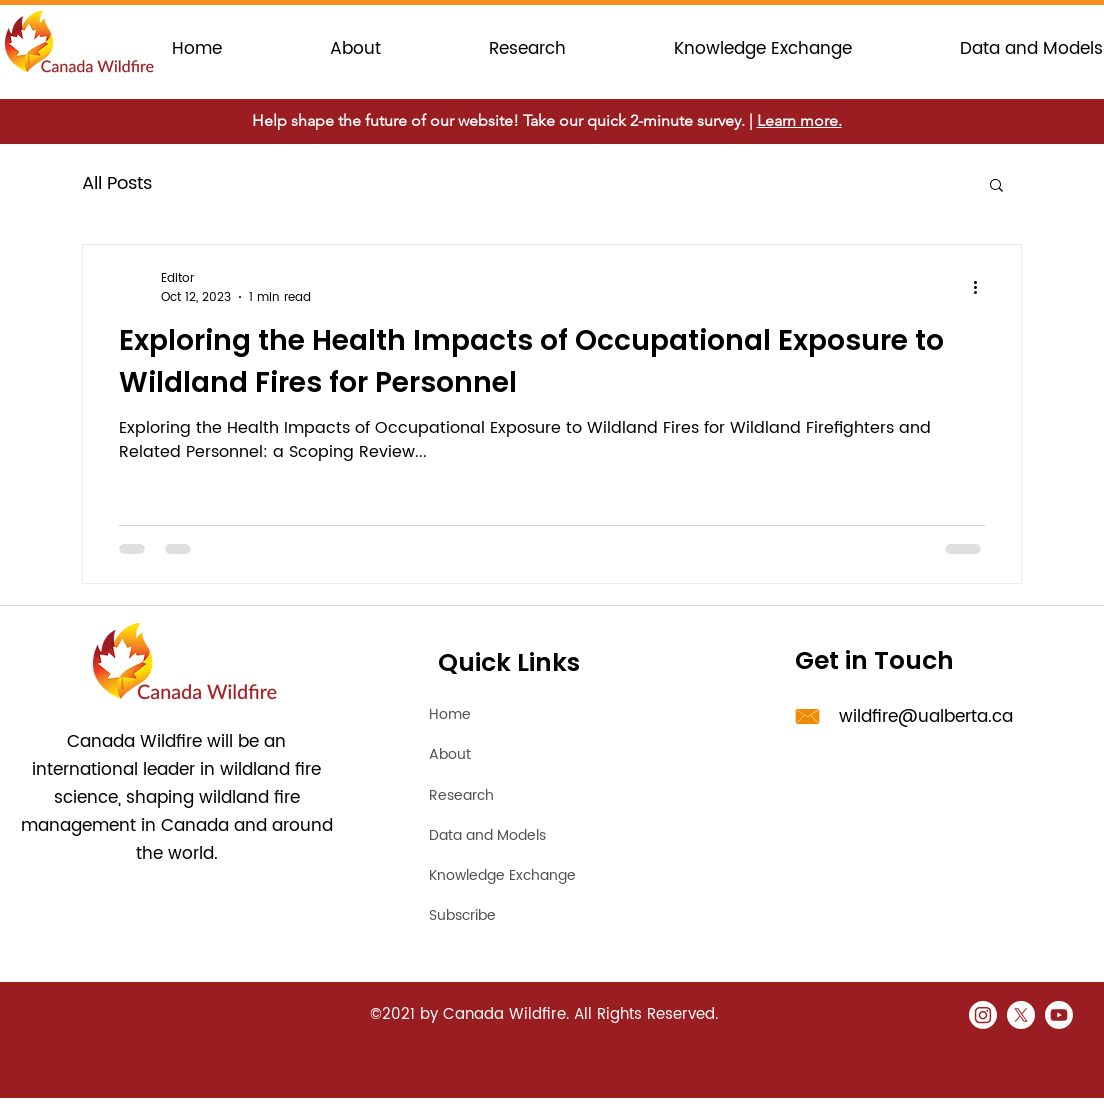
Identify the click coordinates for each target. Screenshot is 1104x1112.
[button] (996, 186)
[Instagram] (983, 1015)
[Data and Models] (505, 835)
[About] (500, 754)
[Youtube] (1059, 1015)
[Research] (500, 795)
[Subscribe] (535, 915)
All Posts (117, 183)
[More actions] (982, 288)
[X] (1021, 1015)
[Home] (500, 714)
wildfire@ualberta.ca (926, 717)
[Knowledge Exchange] (535, 875)
